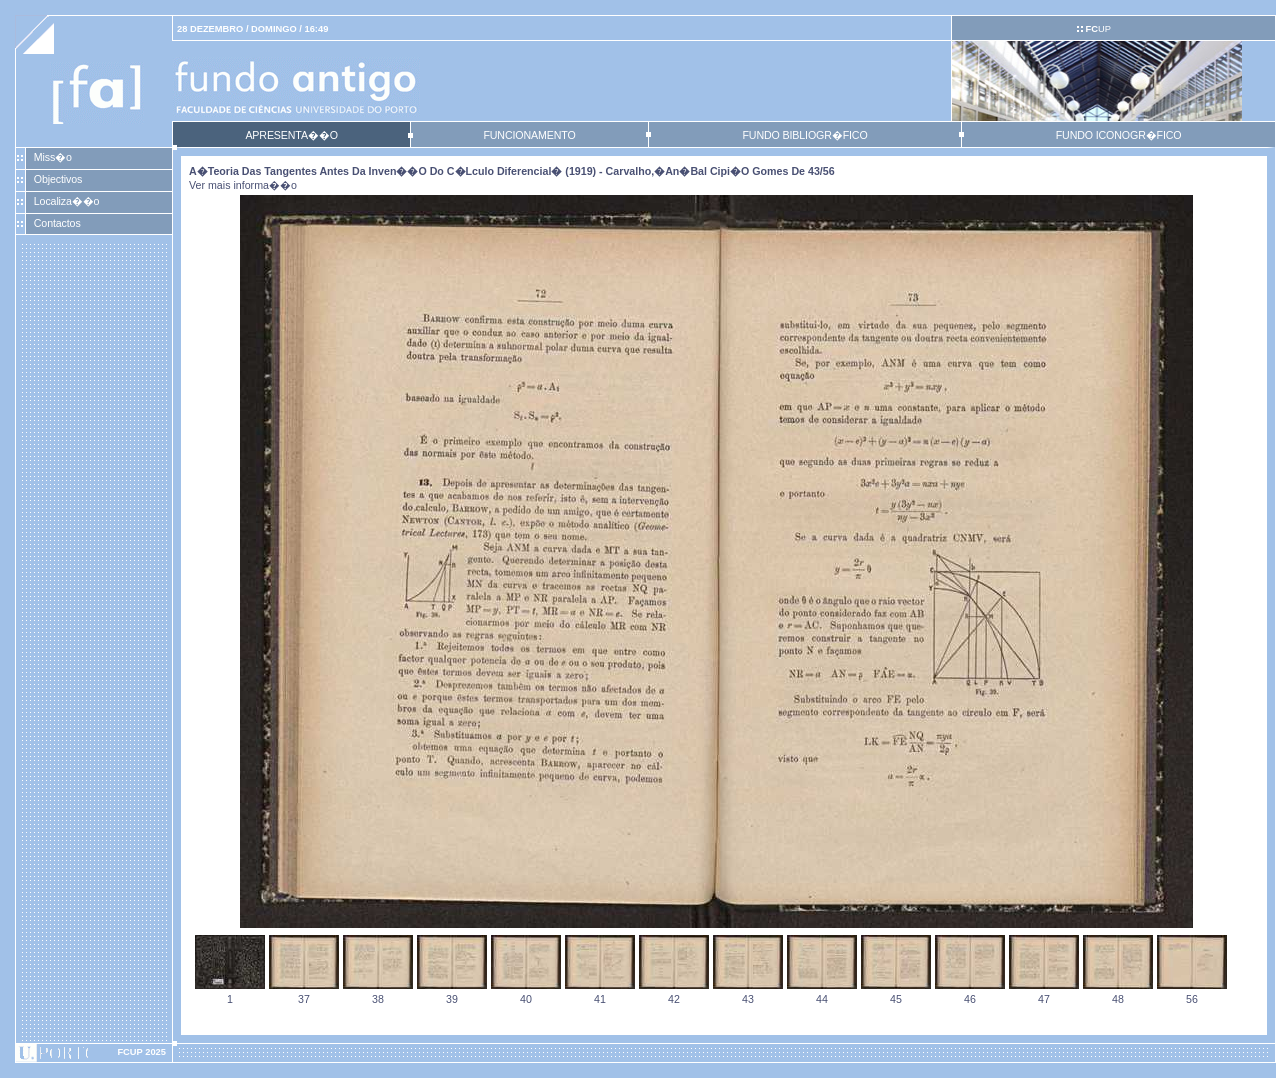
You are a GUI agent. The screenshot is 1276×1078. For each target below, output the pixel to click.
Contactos (57, 223)
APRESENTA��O (291, 135)
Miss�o (53, 157)
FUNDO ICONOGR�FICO (1119, 135)
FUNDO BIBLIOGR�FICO (804, 135)
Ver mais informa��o (243, 185)
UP (1097, 29)
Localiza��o (67, 201)
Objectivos (58, 179)
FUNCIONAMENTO (529, 135)
